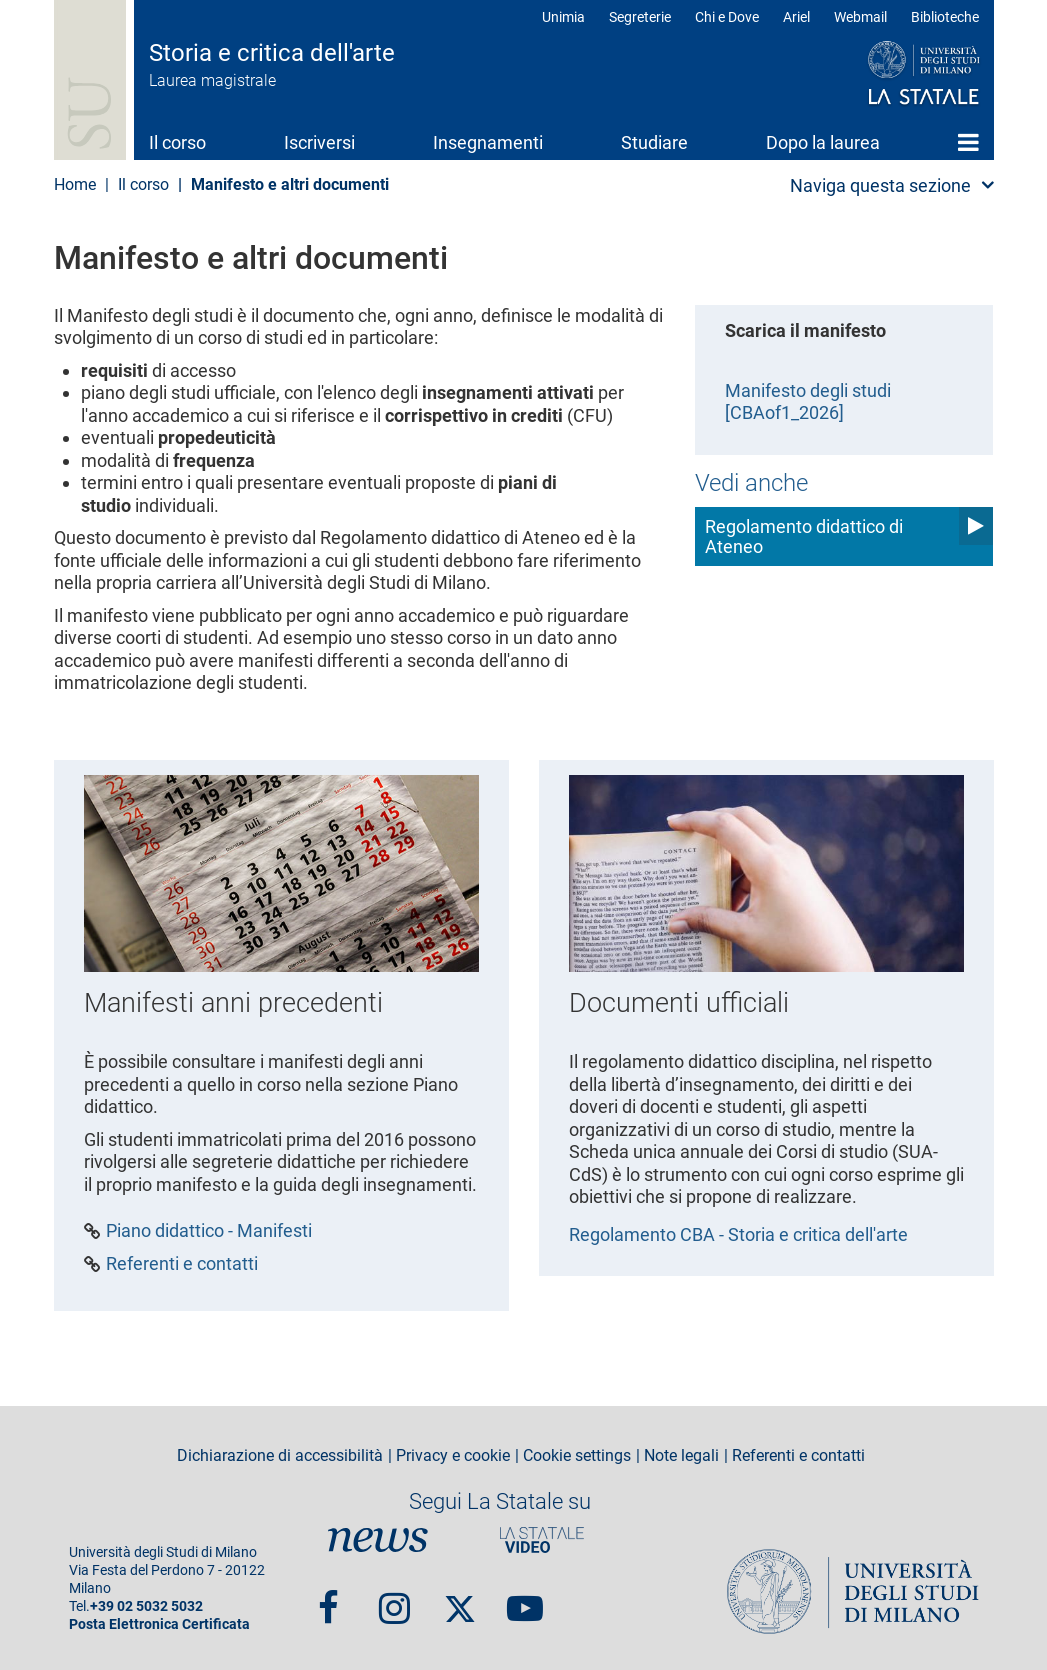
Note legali (681, 1456)
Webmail (860, 17)
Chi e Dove (727, 17)
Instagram (394, 1599)
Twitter (460, 1599)
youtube (525, 1599)
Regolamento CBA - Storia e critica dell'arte (738, 1234)
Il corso (177, 142)
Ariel (796, 17)
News (378, 1540)
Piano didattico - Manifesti (209, 1231)
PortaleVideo (542, 1540)
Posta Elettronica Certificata (159, 1624)
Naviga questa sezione (880, 185)
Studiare (654, 142)
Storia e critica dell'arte (272, 53)
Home (968, 142)
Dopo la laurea (823, 142)
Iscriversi (319, 142)
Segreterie (640, 17)
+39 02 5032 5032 (146, 1606)
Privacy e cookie (453, 1456)
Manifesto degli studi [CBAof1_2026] (808, 402)
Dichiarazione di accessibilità (280, 1456)
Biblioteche (945, 17)
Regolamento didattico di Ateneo (804, 536)
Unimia (563, 17)
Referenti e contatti (182, 1264)
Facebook (328, 1599)
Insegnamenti (488, 142)
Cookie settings (577, 1456)
